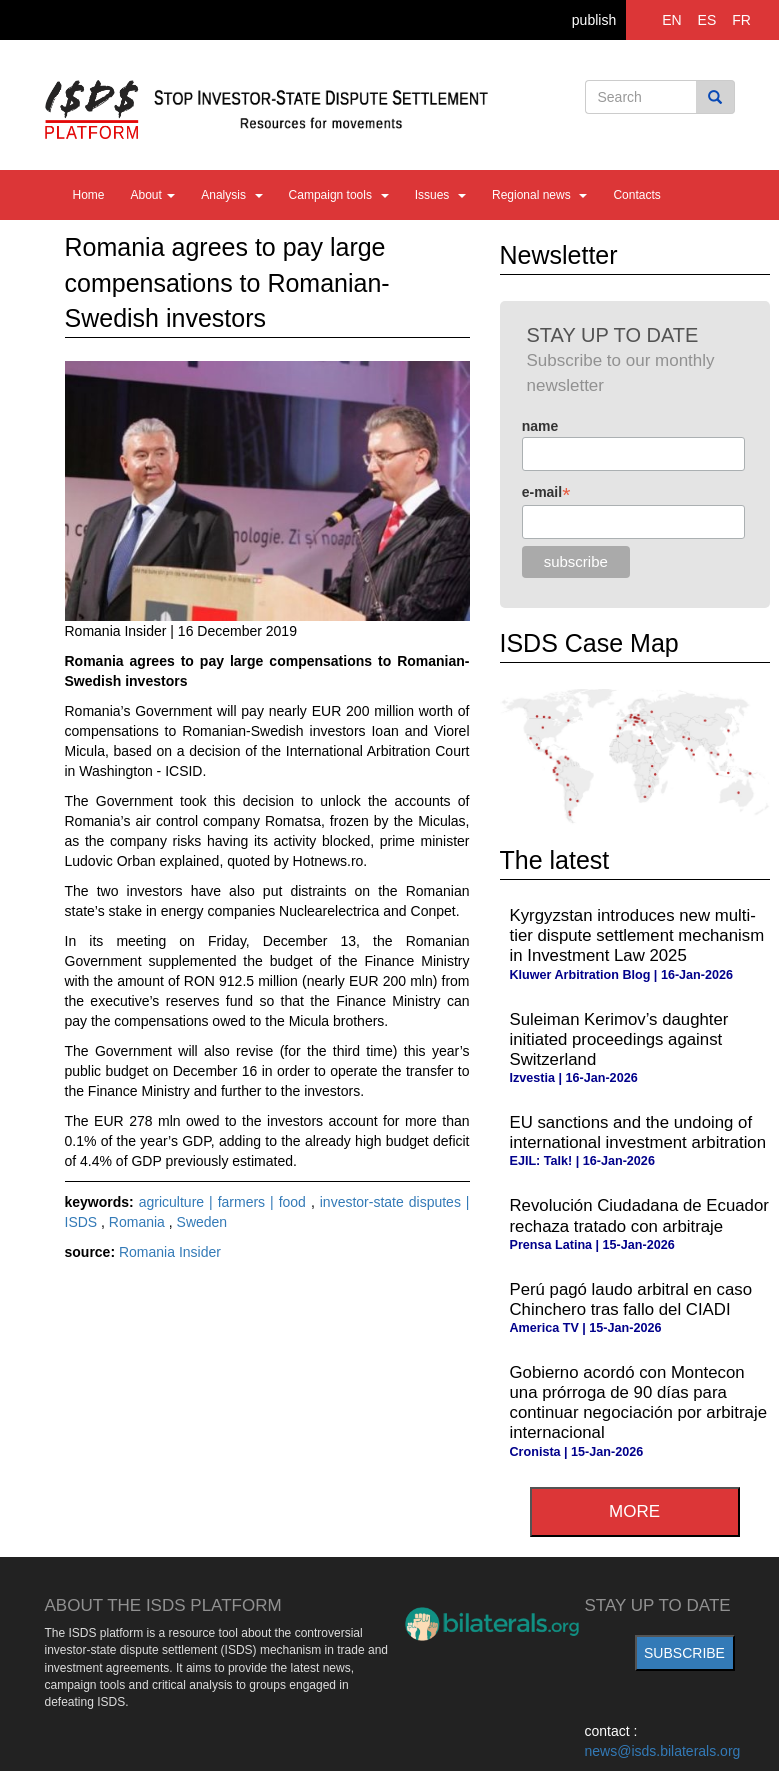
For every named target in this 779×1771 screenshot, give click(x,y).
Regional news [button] (539, 195)
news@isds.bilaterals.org (663, 1751)
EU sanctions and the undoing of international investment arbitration (638, 1132)
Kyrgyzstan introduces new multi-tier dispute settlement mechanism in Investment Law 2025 (637, 935)
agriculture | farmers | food (225, 1202)
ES (707, 20)
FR (741, 20)
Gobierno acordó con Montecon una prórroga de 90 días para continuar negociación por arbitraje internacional (638, 1402)
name (540, 426)
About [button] (153, 195)
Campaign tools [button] (339, 195)
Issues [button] (440, 195)
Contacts (636, 195)
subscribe (684, 1653)
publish (594, 20)
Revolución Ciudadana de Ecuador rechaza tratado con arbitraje (639, 1215)
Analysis (231, 195)
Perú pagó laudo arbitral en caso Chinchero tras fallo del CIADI (631, 1299)
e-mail (546, 492)
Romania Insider (170, 1252)
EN (671, 20)
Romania (139, 1222)
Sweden (202, 1222)
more (634, 1511)
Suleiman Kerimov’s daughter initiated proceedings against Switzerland (619, 1039)
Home (89, 195)
